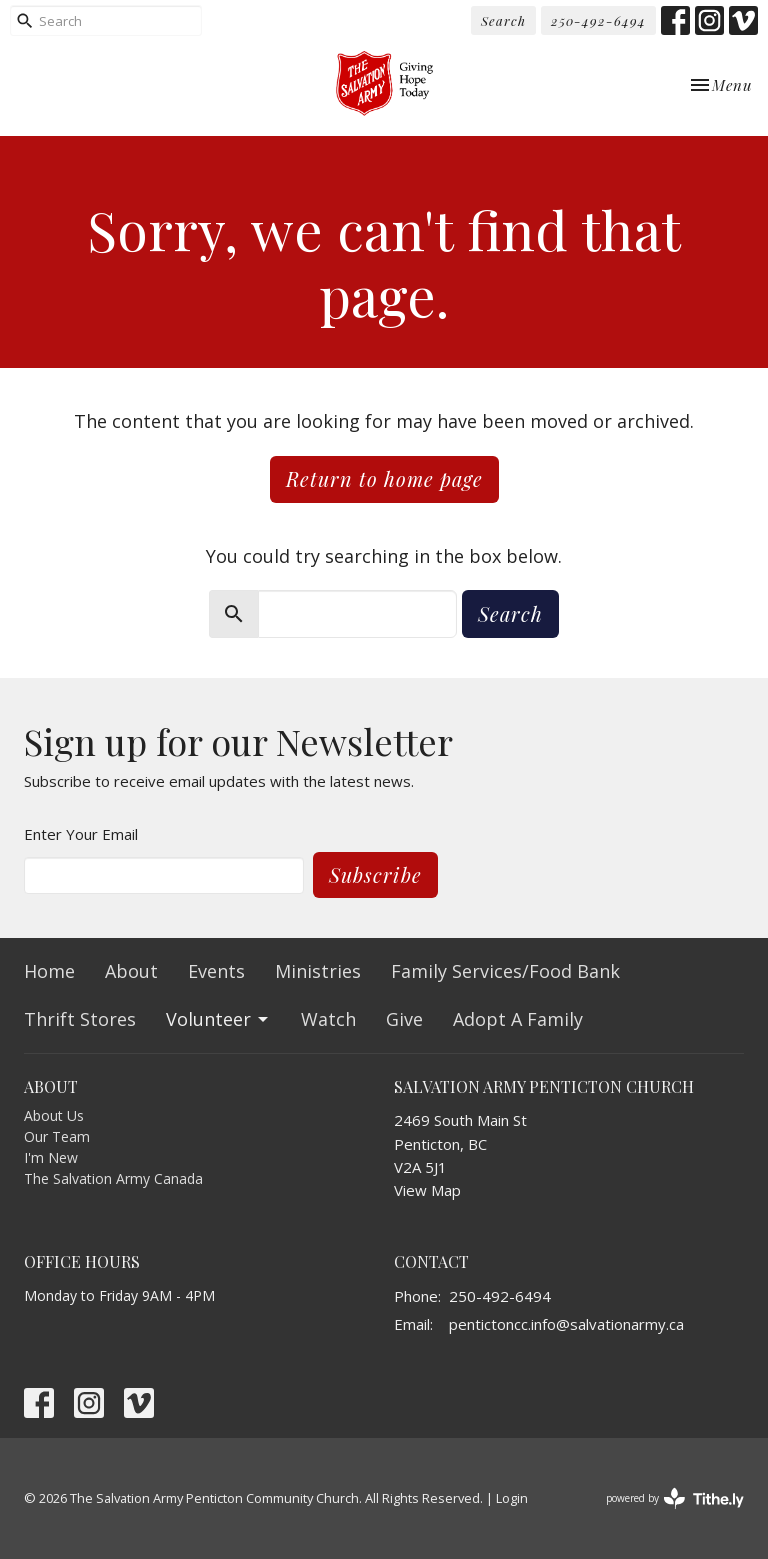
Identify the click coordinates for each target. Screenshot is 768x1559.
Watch (328, 1019)
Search (503, 20)
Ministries (318, 971)
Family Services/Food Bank (505, 971)
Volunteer (218, 1019)
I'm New (51, 1157)
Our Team (57, 1136)
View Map (427, 1190)
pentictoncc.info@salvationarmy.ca (566, 1324)
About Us (54, 1115)
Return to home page (384, 478)
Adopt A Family (518, 1019)
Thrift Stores (80, 1019)
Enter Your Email (81, 834)
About (131, 971)
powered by (675, 1498)
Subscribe (375, 874)
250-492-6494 (598, 20)
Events (216, 971)
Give (404, 1019)
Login (512, 1498)
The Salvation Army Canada (113, 1178)
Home (49, 971)
